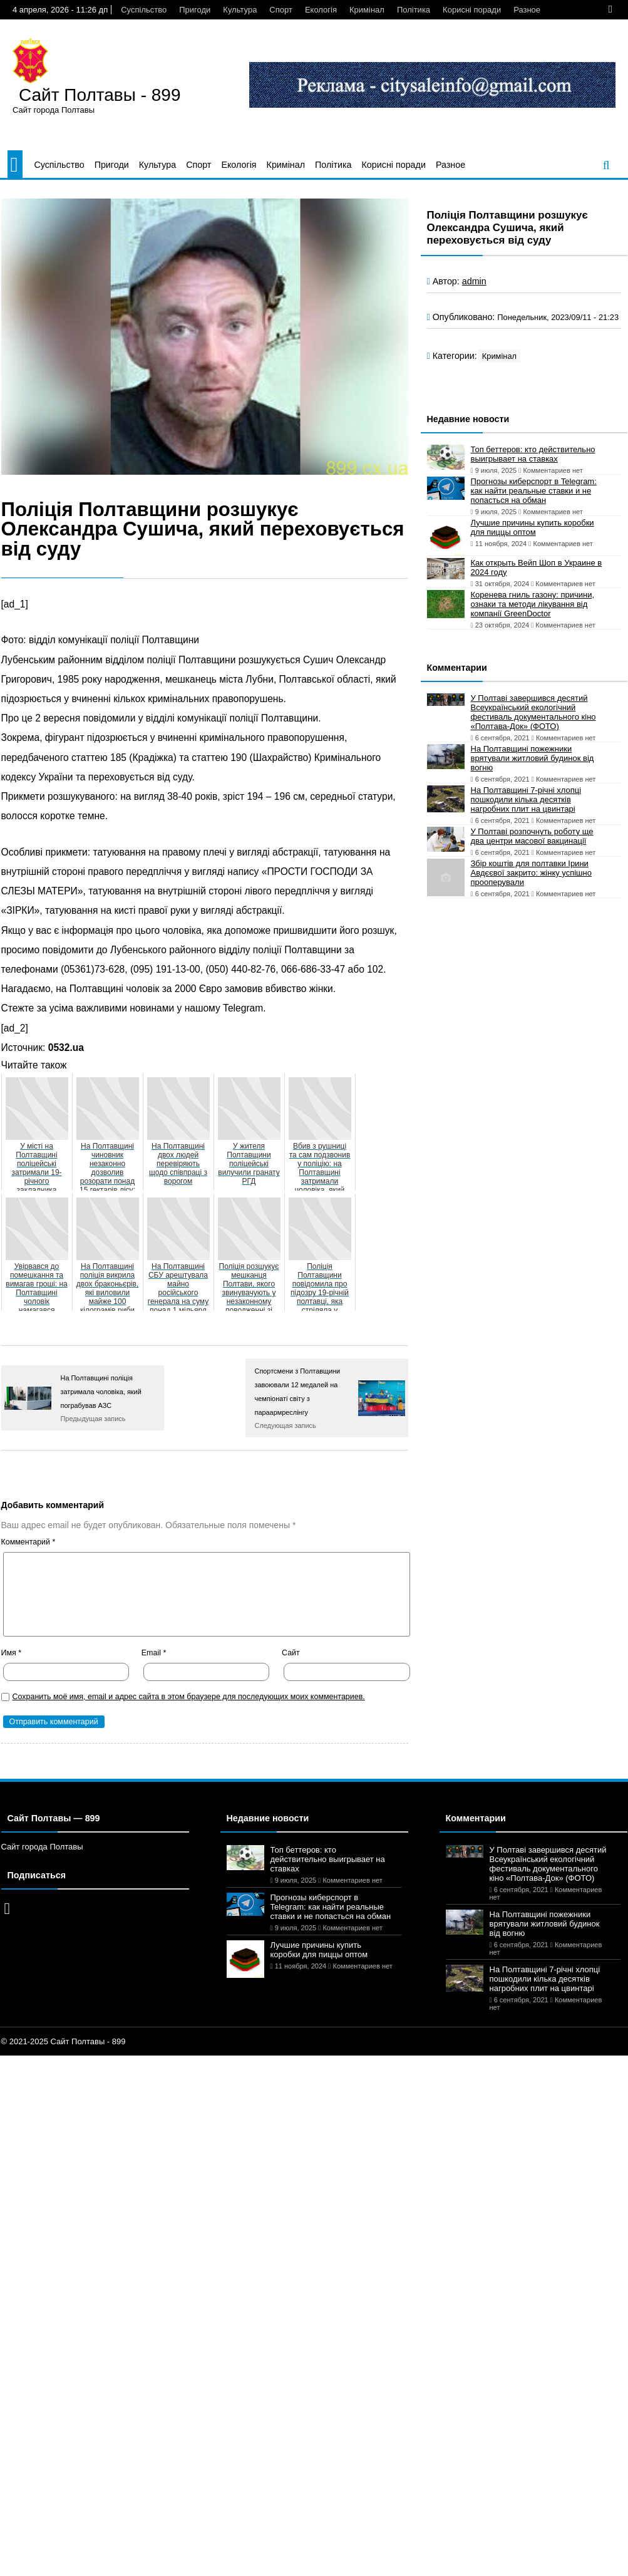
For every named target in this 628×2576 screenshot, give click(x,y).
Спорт (280, 9)
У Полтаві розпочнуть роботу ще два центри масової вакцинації (532, 836)
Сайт (291, 1652)
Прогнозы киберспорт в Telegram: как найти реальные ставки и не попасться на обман (534, 491)
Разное (526, 9)
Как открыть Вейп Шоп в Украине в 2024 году (536, 567)
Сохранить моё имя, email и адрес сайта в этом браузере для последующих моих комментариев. (189, 1696)
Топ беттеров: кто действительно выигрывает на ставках (533, 454)
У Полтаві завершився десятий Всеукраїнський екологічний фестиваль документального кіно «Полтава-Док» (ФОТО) (533, 712)
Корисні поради (472, 9)
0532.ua (66, 1047)
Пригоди (194, 9)
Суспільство (144, 9)
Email (154, 1652)
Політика (413, 9)
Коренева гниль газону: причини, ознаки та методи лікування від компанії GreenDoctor (533, 604)
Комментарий (28, 1542)
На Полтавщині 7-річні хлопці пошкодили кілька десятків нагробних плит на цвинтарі (526, 799)
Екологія (321, 9)
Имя (11, 1652)
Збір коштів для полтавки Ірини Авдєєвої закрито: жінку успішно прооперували (531, 873)
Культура (240, 9)
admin (474, 281)
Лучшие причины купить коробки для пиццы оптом (532, 527)
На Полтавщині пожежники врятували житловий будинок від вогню (532, 758)
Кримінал (366, 9)
